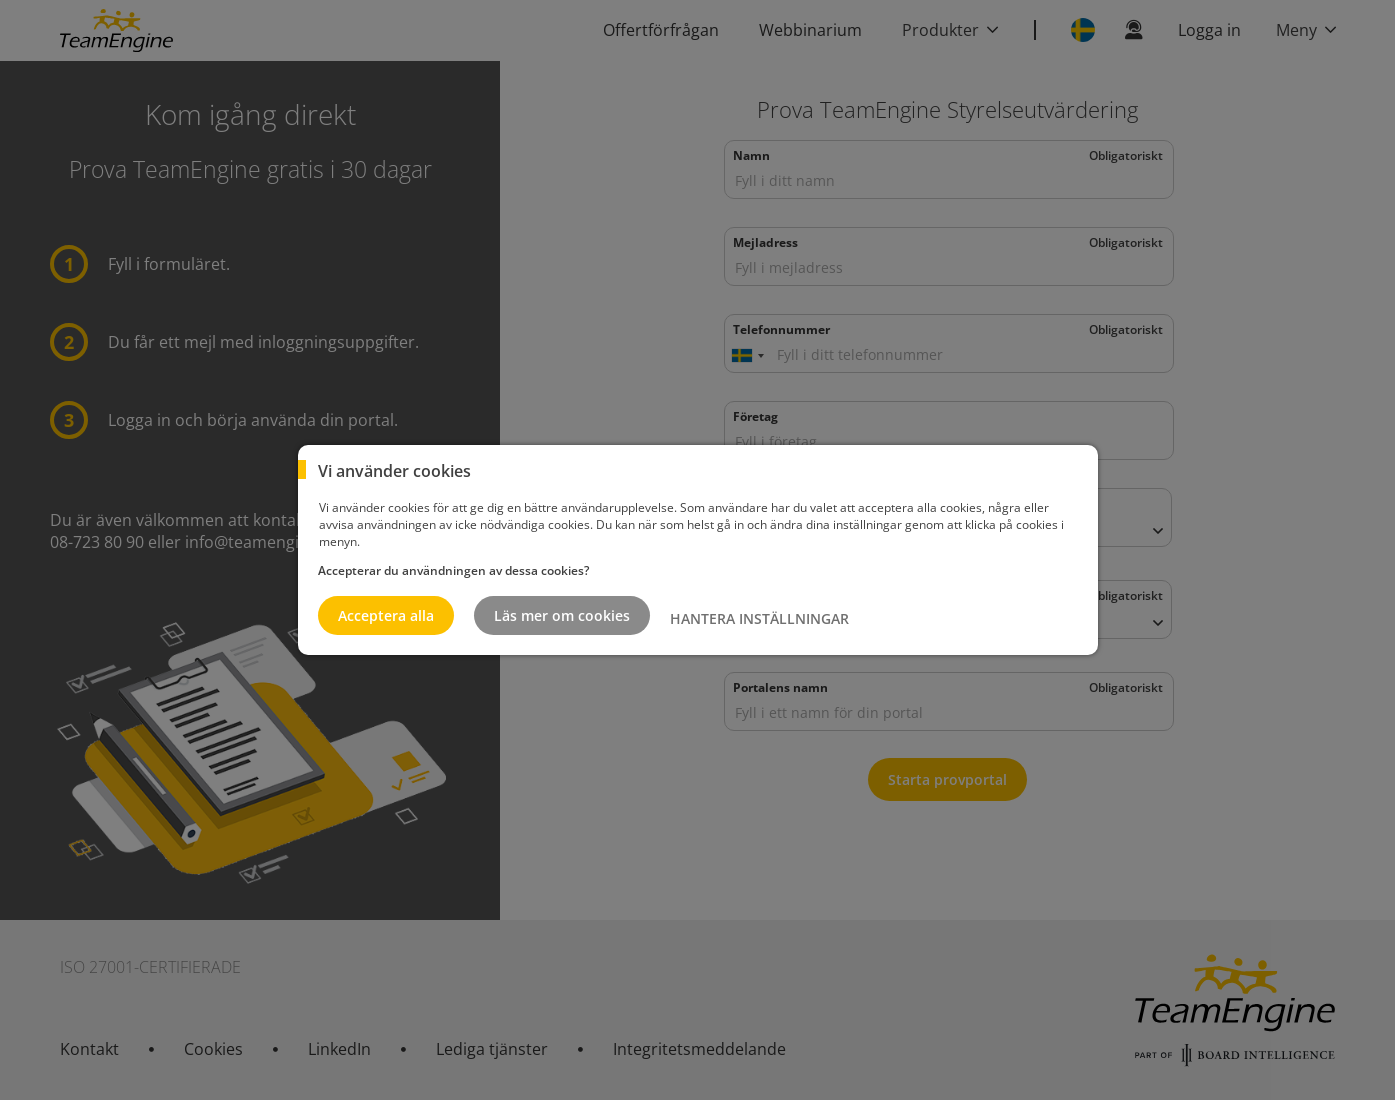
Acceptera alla (386, 615)
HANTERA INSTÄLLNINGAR (759, 618)
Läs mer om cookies (562, 615)
